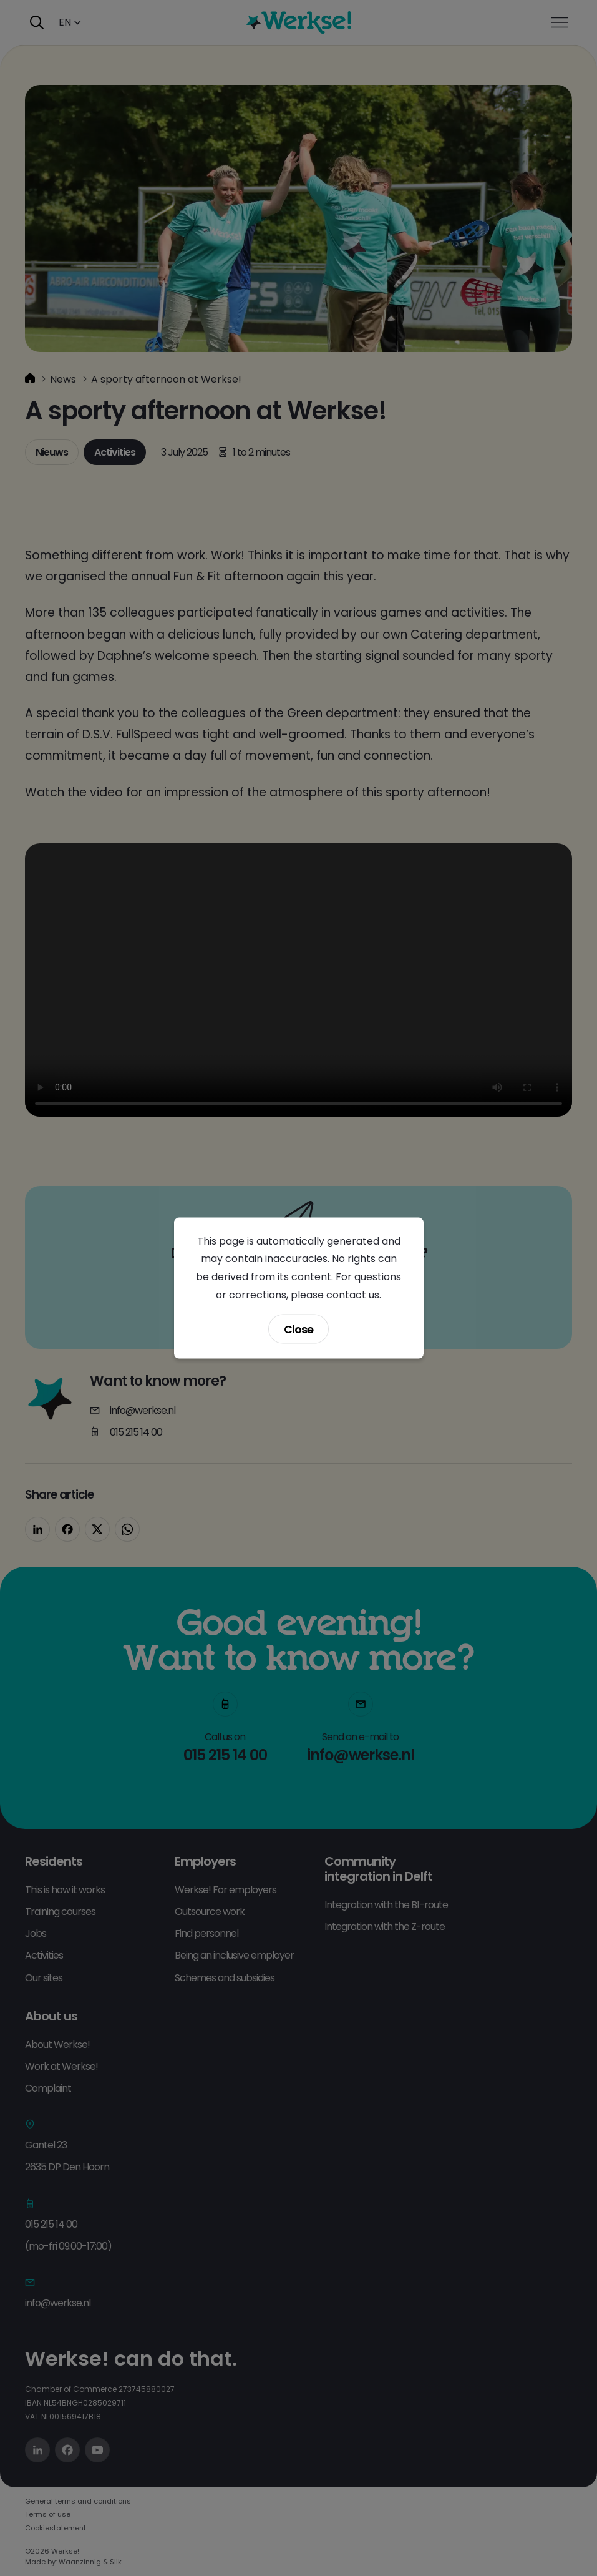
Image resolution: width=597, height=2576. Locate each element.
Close (298, 1328)
